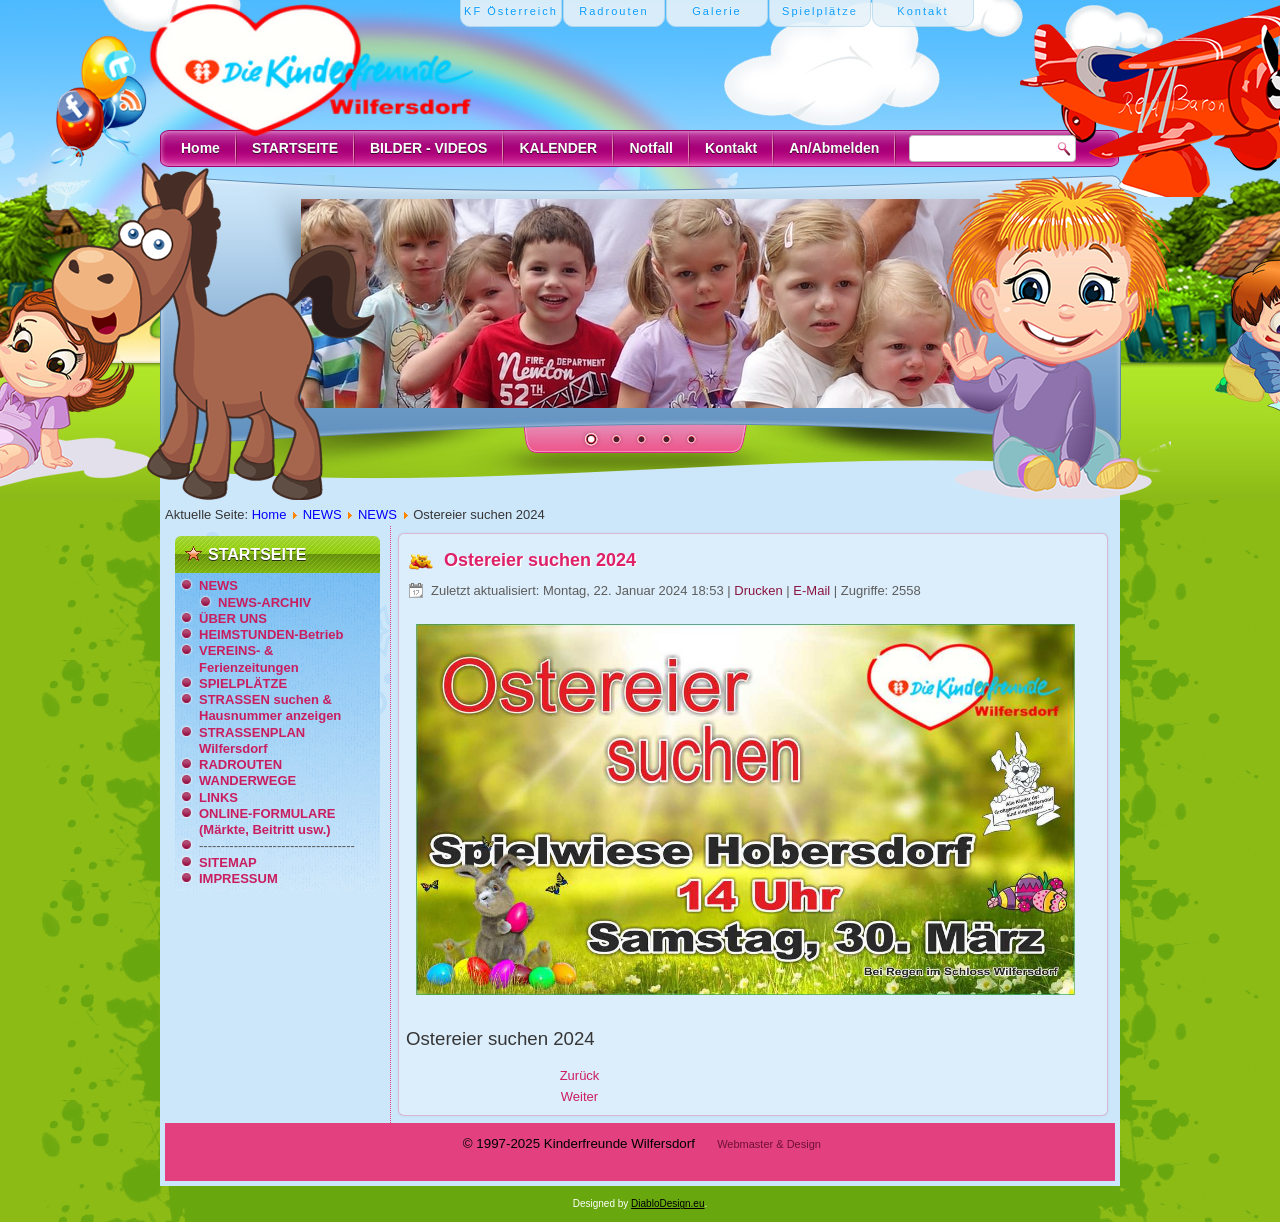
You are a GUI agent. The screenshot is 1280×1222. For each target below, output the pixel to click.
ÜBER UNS (233, 618)
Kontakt (731, 148)
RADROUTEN (240, 764)
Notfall (651, 148)
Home (200, 148)
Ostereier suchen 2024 (540, 560)
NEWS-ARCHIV (264, 602)
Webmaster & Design (769, 1144)
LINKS (218, 797)
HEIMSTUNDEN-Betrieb (271, 634)
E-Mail (813, 590)
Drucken (760, 590)
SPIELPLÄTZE (243, 683)
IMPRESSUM (238, 878)
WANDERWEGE (247, 780)
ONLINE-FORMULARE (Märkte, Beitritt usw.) (267, 821)
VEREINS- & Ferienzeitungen (249, 658)
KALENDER (558, 148)
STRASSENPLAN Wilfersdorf (252, 740)
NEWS (322, 514)
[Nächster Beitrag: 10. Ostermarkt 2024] (579, 1096)
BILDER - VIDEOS (428, 148)
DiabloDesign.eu (667, 1203)
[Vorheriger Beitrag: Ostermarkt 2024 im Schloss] (580, 1075)
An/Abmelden (834, 148)
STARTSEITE (295, 148)
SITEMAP (228, 862)
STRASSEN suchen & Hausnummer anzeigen (270, 707)
